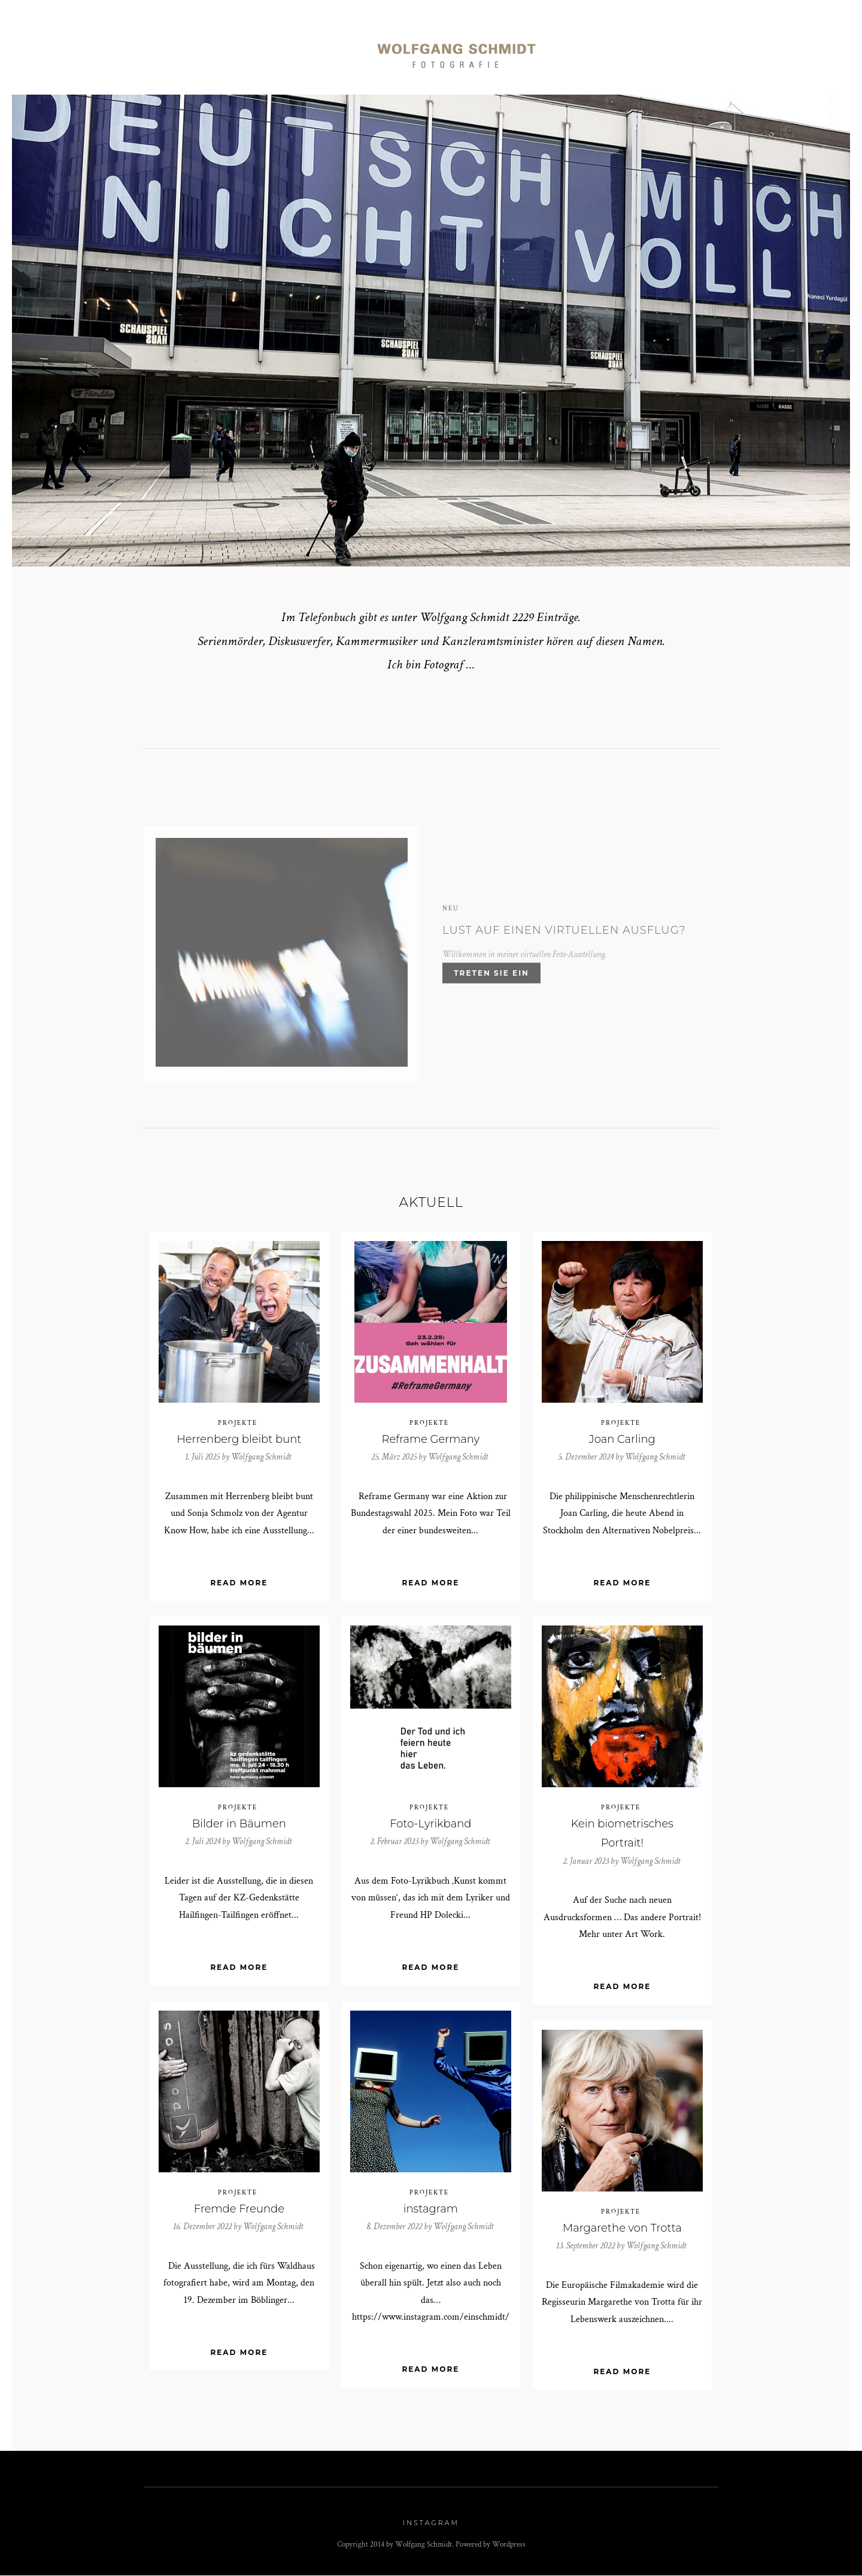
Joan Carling (622, 1439)
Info (656, 48)
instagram (430, 2209)
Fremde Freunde (239, 2209)
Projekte (237, 1423)
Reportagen (241, 48)
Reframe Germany (431, 1439)
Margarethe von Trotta (622, 2228)
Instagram (431, 2523)
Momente (319, 48)
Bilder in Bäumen (239, 1824)
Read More (239, 1584)
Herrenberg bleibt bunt (239, 1439)
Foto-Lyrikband (430, 1824)
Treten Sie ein (491, 978)
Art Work (595, 48)
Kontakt (715, 48)
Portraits (160, 48)
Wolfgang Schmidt (261, 1457)
